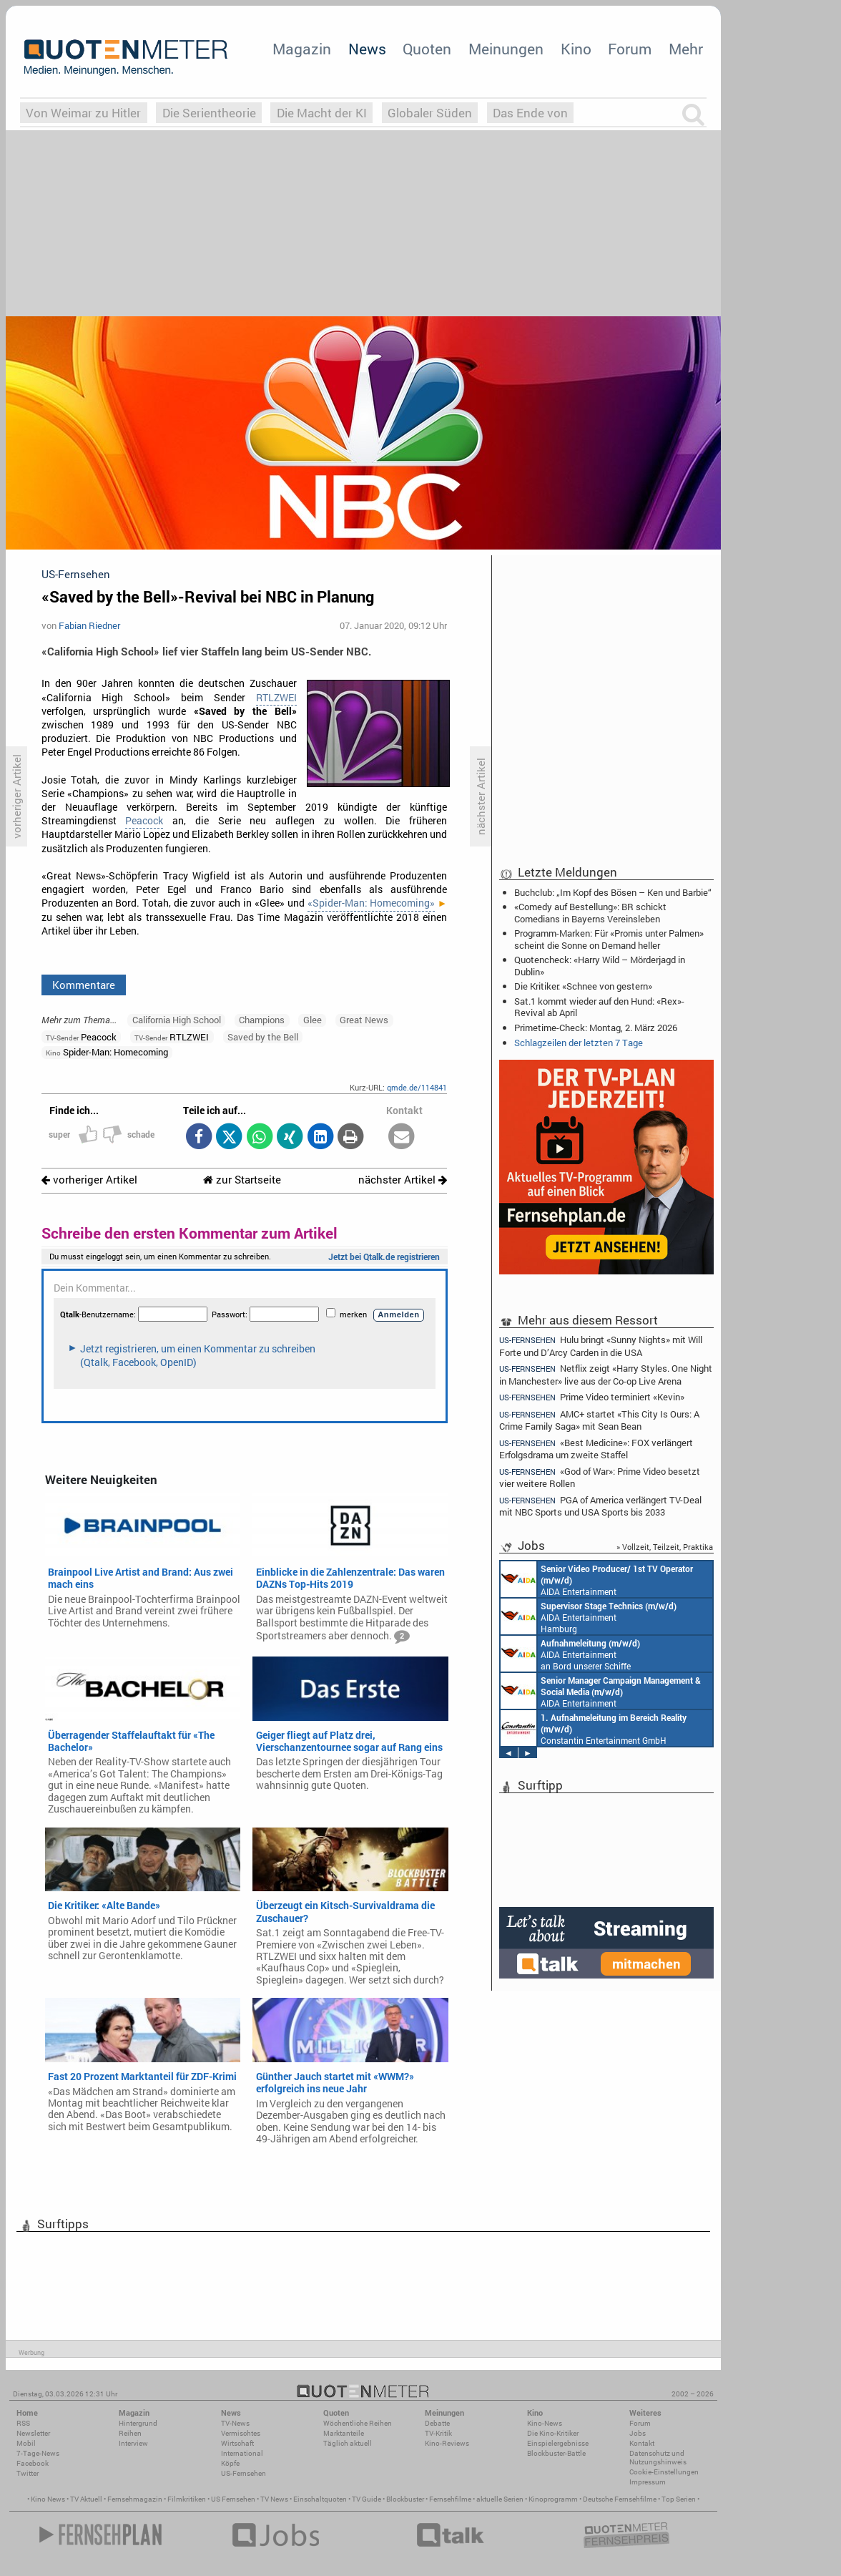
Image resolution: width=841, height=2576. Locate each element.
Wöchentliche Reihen (357, 2423)
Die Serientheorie (209, 112)
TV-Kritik (438, 2433)
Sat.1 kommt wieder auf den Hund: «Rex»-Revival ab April (599, 1007)
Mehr (686, 49)
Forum (629, 49)
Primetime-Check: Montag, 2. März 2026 (595, 1027)
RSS (23, 2423)
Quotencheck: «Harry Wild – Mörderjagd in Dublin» (599, 965)
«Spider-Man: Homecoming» (371, 903)
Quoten (427, 49)
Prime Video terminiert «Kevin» (591, 1397)
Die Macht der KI (322, 112)
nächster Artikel (402, 1179)
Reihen (130, 2433)
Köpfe (230, 2463)
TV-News (235, 2423)
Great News (364, 1019)
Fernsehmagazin (134, 2499)
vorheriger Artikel (89, 1179)
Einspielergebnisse (558, 2443)
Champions (262, 1019)
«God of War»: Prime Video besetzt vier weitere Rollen (599, 1477)
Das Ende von (530, 112)
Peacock (144, 820)
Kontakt (641, 2443)
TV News (274, 2499)
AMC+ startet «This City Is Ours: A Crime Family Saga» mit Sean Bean (599, 1420)
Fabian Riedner (89, 625)
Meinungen (506, 49)
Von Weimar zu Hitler (83, 112)
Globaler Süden (430, 112)
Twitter (27, 2473)
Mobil (26, 2443)
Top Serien (679, 2499)
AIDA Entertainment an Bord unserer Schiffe (597, 1579)
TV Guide (366, 2499)
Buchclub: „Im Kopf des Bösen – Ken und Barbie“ (613, 892)
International (242, 2453)
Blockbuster (405, 2499)
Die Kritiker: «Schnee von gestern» (583, 986)
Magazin (301, 49)
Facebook (32, 2463)
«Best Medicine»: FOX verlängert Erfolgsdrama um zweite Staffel (596, 1448)
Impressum (647, 2482)
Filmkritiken (186, 2499)
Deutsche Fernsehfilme (619, 2499)
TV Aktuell (86, 2499)
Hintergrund (138, 2423)
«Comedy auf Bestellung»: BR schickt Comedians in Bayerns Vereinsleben (590, 912)
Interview (133, 2443)
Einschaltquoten (320, 2499)
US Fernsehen (233, 2499)
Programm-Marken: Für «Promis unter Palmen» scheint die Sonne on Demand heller (609, 939)
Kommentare (83, 984)
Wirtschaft (237, 2443)
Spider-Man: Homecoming (107, 1052)
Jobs (637, 2433)
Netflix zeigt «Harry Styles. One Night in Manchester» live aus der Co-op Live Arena (605, 1374)
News (367, 49)
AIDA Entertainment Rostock (601, 1691)
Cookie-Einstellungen (664, 2472)
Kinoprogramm (553, 2499)
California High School (176, 1019)
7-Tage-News (37, 2453)
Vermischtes (240, 2433)
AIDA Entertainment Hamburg (589, 1616)
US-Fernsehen (243, 2473)
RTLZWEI (276, 697)
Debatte (437, 2423)
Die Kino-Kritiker (553, 2433)
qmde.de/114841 (417, 1087)
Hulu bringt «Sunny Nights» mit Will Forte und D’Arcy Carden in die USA (600, 1345)
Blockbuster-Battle (556, 2453)
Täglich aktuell (347, 2443)
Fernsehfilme (450, 2499)
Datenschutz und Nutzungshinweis (658, 2458)
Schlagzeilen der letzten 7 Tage (578, 1042)
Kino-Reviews (447, 2443)
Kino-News (544, 2423)
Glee (312, 1019)
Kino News (48, 2499)
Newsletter (33, 2433)
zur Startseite (242, 1179)
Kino (576, 49)
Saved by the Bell (262, 1037)
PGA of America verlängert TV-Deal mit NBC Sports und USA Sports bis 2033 (600, 1506)
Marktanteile (343, 2433)
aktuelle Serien (499, 2499)
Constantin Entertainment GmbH (594, 1728)
